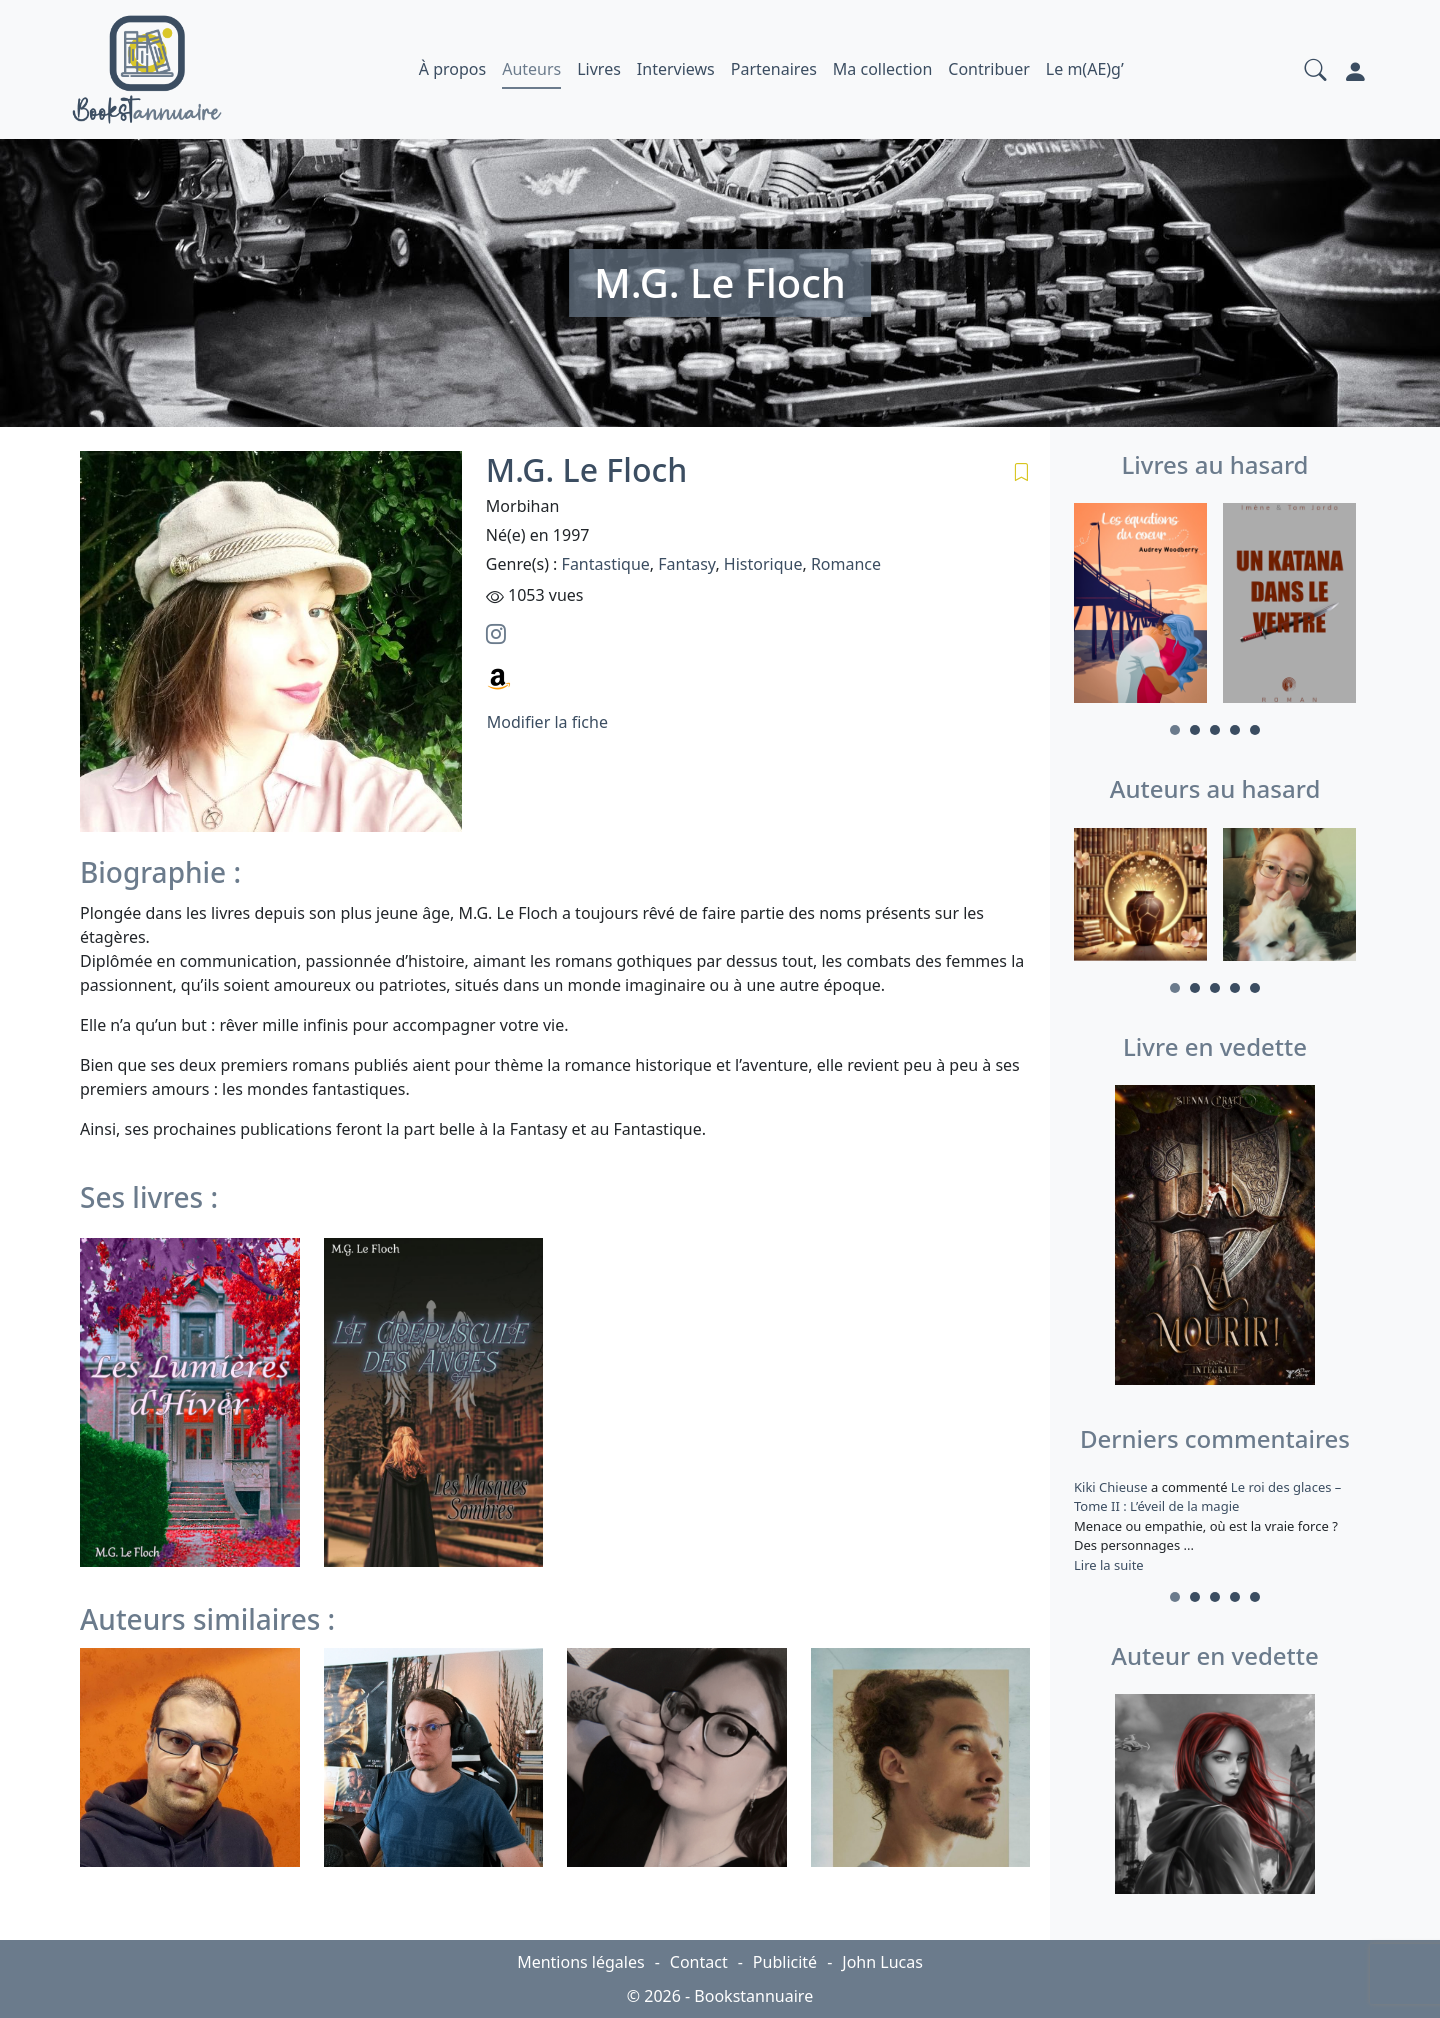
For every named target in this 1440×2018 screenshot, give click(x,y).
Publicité (785, 1962)
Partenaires (774, 69)
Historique (763, 564)
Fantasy (686, 564)
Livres (599, 69)
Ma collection (882, 69)
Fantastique (606, 564)
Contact (699, 1962)
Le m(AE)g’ (1085, 69)
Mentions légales (581, 1962)
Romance (846, 564)
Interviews (676, 69)
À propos (452, 69)
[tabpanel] (1140, 606)
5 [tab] (1255, 730)
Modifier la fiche (547, 722)
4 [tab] (1235, 730)
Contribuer (989, 69)
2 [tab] (1195, 730)
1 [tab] (1175, 730)
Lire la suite (1109, 1565)
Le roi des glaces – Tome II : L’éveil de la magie (1207, 1497)
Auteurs (531, 69)
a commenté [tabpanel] (1215, 1526)
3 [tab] (1215, 730)
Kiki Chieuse (1112, 1487)
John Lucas (882, 1962)
